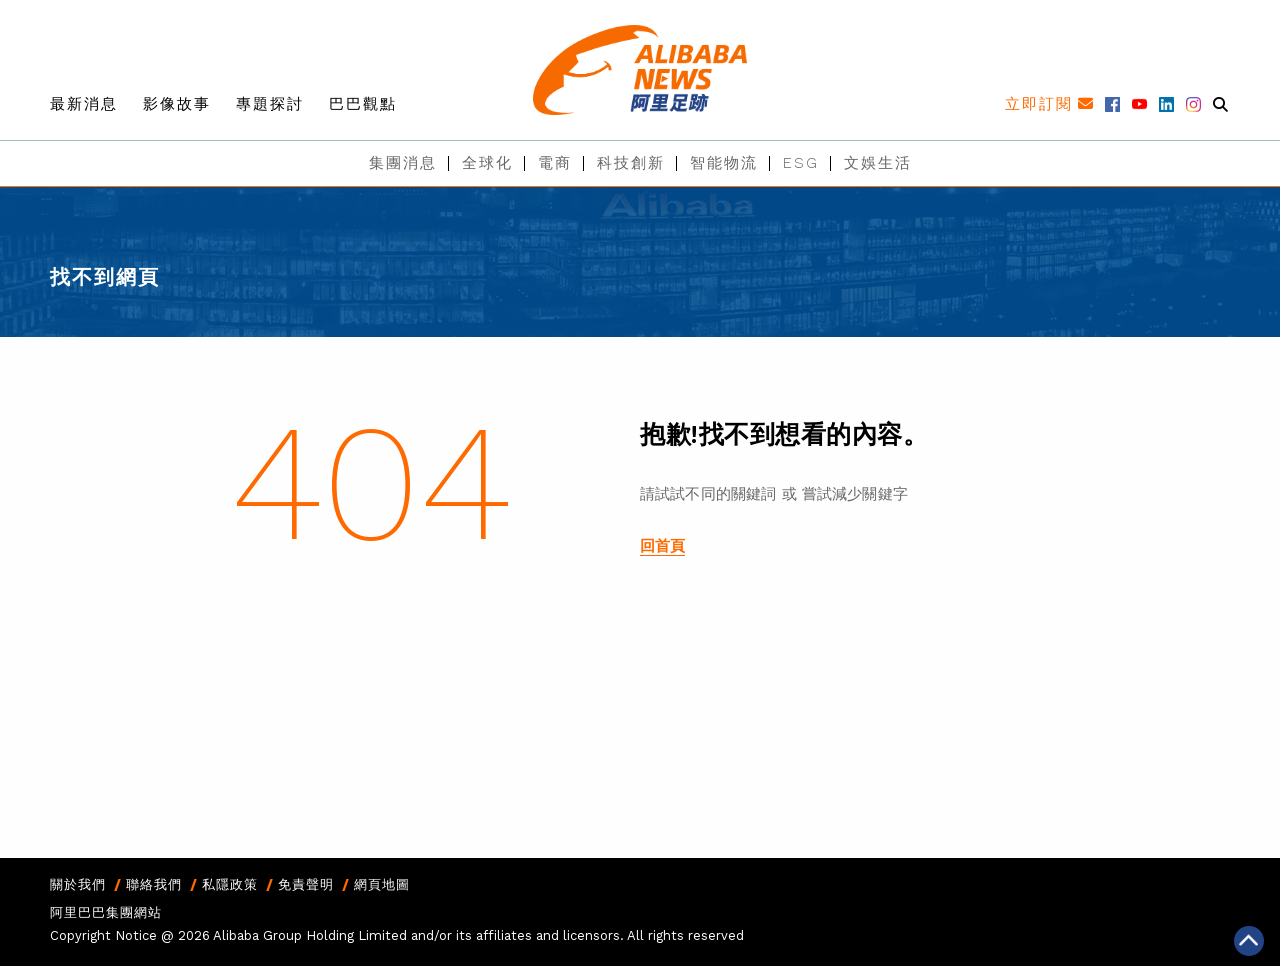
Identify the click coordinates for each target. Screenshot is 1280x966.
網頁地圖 (382, 884)
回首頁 (662, 546)
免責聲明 (306, 884)
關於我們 (78, 884)
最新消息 (84, 104)
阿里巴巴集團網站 (106, 912)
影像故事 (177, 104)
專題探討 (270, 104)
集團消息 (403, 163)
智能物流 (724, 163)
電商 (555, 163)
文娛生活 (878, 163)
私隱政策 (230, 884)
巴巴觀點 (363, 104)
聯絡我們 (154, 884)
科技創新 (631, 163)
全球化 (487, 163)
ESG (801, 163)
